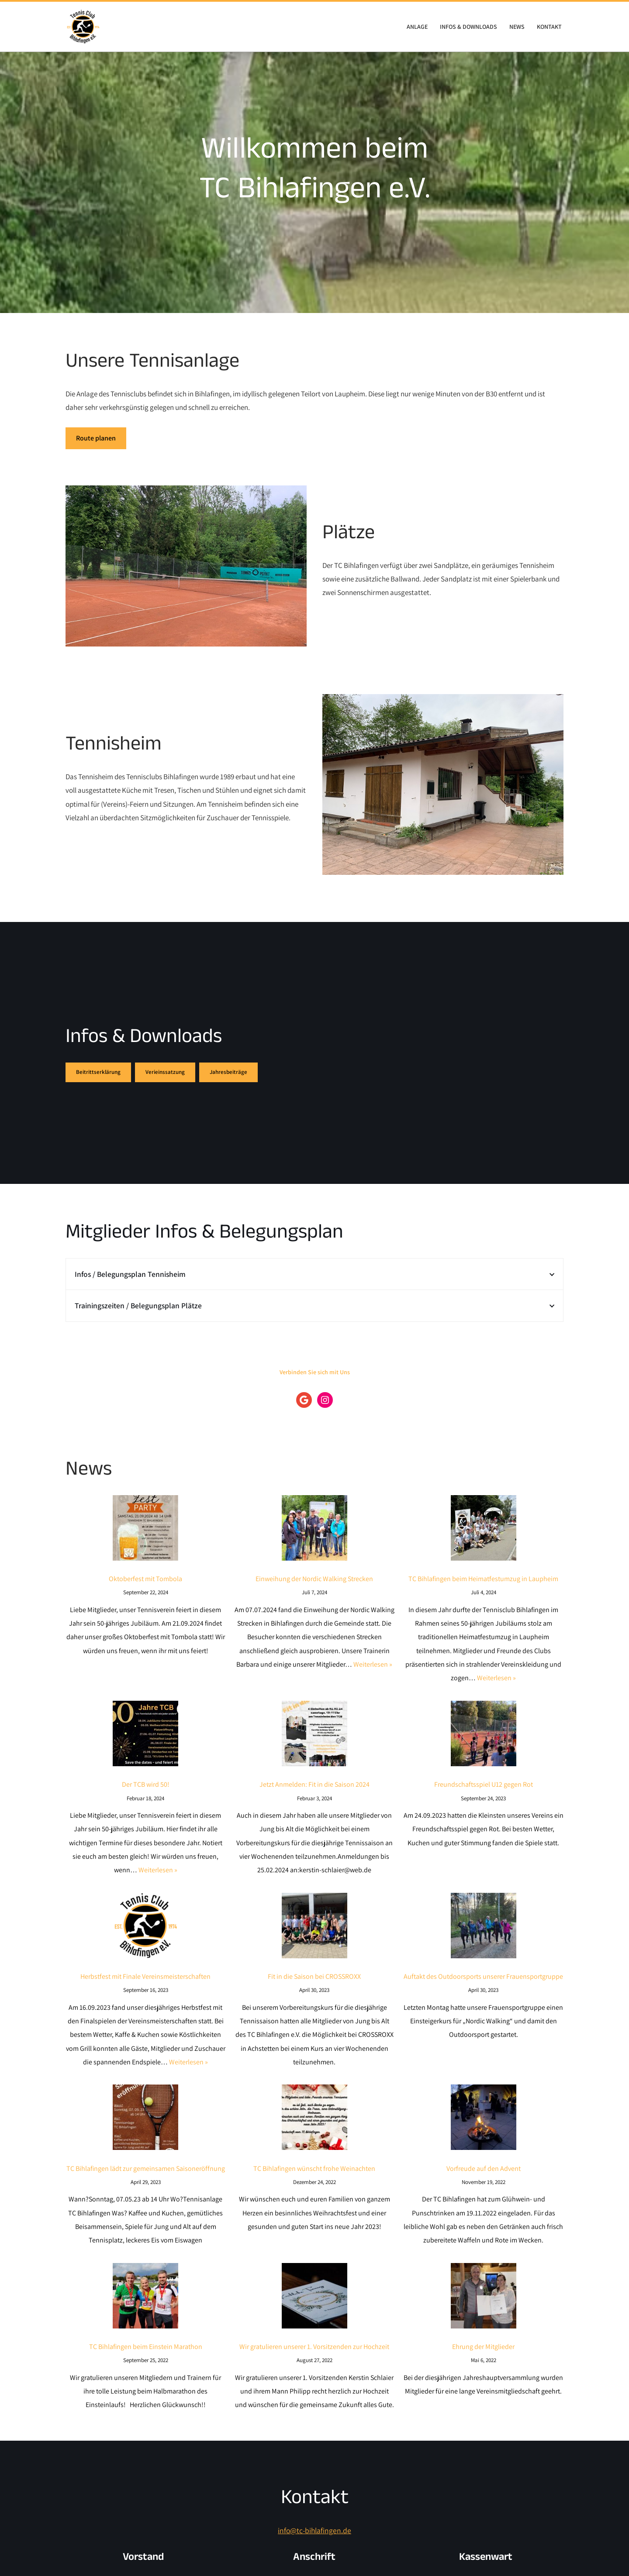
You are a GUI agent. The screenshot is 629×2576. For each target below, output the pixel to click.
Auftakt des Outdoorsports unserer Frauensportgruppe (483, 1987)
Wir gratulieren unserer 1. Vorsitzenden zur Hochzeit (314, 2364)
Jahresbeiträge (228, 1072)
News (516, 27)
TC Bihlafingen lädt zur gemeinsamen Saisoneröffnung (145, 2182)
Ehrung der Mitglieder (483, 2364)
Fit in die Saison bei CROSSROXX (314, 1987)
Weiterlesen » (372, 1670)
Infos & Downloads (467, 27)
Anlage (414, 27)
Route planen (96, 439)
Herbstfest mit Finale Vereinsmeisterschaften (145, 1987)
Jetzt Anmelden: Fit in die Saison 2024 (314, 1791)
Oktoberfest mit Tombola (145, 1581)
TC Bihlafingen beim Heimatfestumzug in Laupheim (483, 1581)
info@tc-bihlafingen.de (314, 2550)
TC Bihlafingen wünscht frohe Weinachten (314, 2182)
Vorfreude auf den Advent (483, 2182)
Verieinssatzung (165, 1072)
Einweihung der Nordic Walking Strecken (314, 1581)
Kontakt (549, 27)
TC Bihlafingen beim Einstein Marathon (145, 2364)
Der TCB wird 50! (145, 1791)
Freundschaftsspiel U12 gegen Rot (483, 1791)
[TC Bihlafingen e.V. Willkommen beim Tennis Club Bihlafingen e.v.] (83, 27)
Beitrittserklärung (98, 1072)
